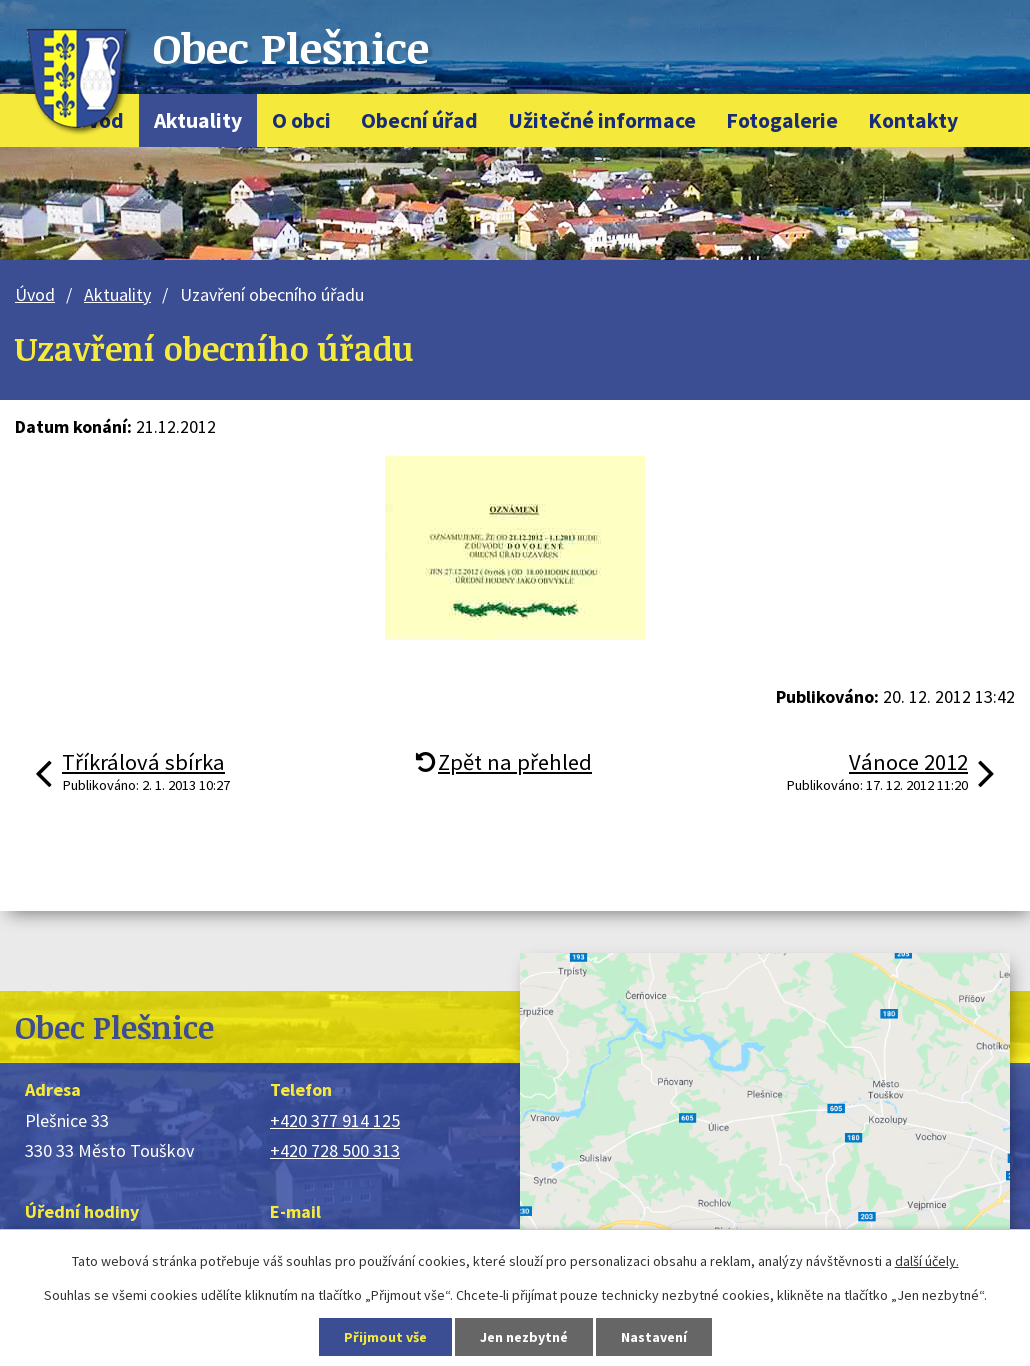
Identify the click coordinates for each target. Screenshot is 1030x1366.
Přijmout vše (385, 1337)
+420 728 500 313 (335, 1150)
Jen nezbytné (524, 1337)
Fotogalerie (782, 120)
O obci (301, 120)
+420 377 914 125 (335, 1120)
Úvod (35, 294)
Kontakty (913, 120)
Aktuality (198, 120)
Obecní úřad (419, 120)
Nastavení (654, 1337)
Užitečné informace (602, 120)
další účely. (927, 1261)
